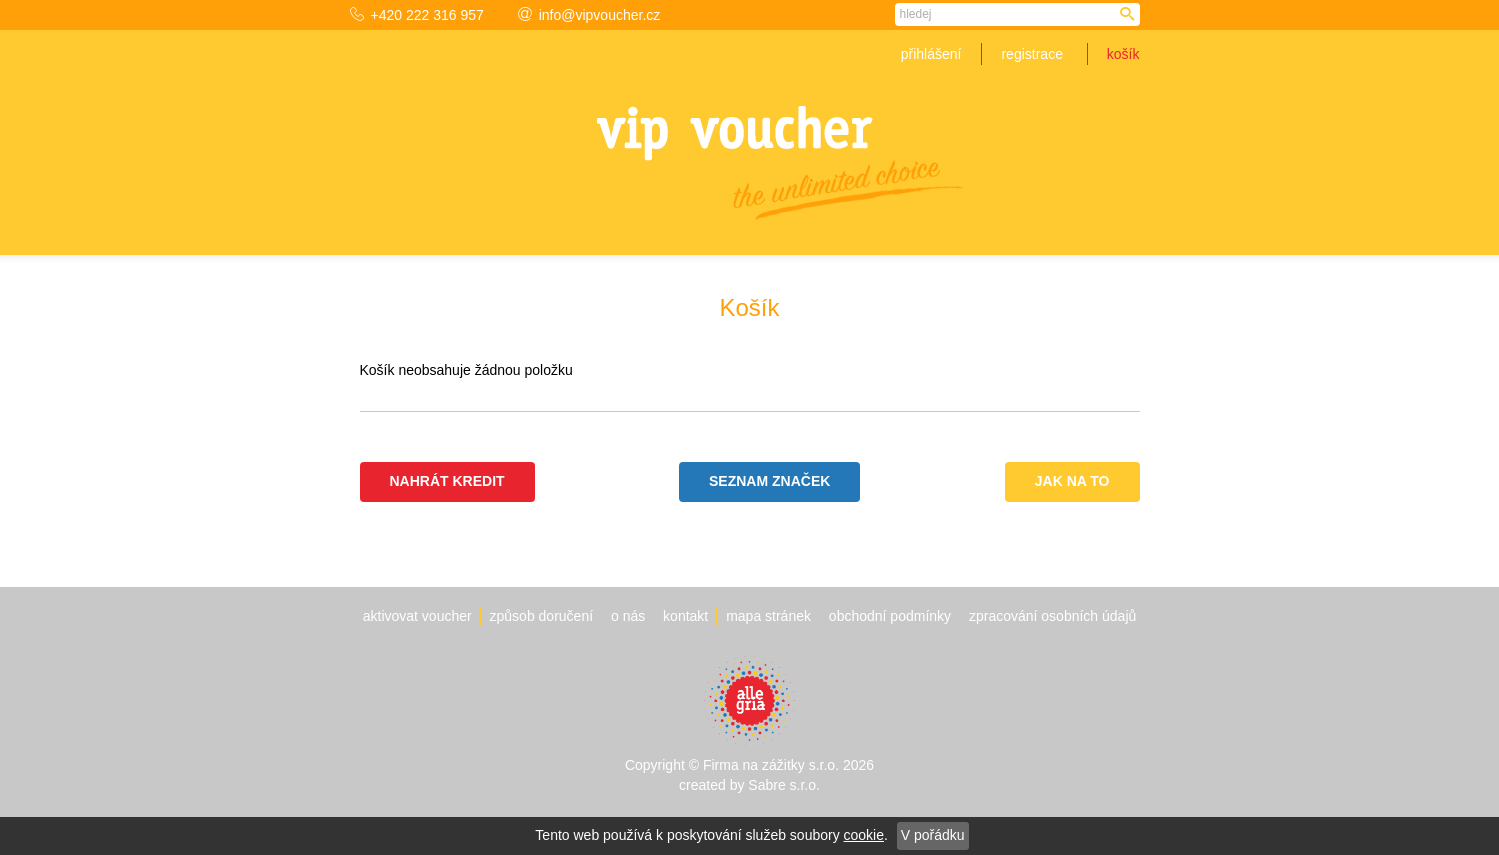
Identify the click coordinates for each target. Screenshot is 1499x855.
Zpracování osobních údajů (1052, 616)
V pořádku (933, 835)
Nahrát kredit (447, 481)
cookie (864, 835)
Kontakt (685, 616)
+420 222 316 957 (417, 15)
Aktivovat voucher (417, 616)
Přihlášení (931, 54)
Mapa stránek (768, 616)
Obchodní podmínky (890, 616)
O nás (628, 616)
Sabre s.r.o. (784, 785)
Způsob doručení (542, 616)
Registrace (1031, 54)
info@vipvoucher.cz (589, 15)
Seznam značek (769, 481)
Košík (1123, 54)
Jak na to (1072, 481)
